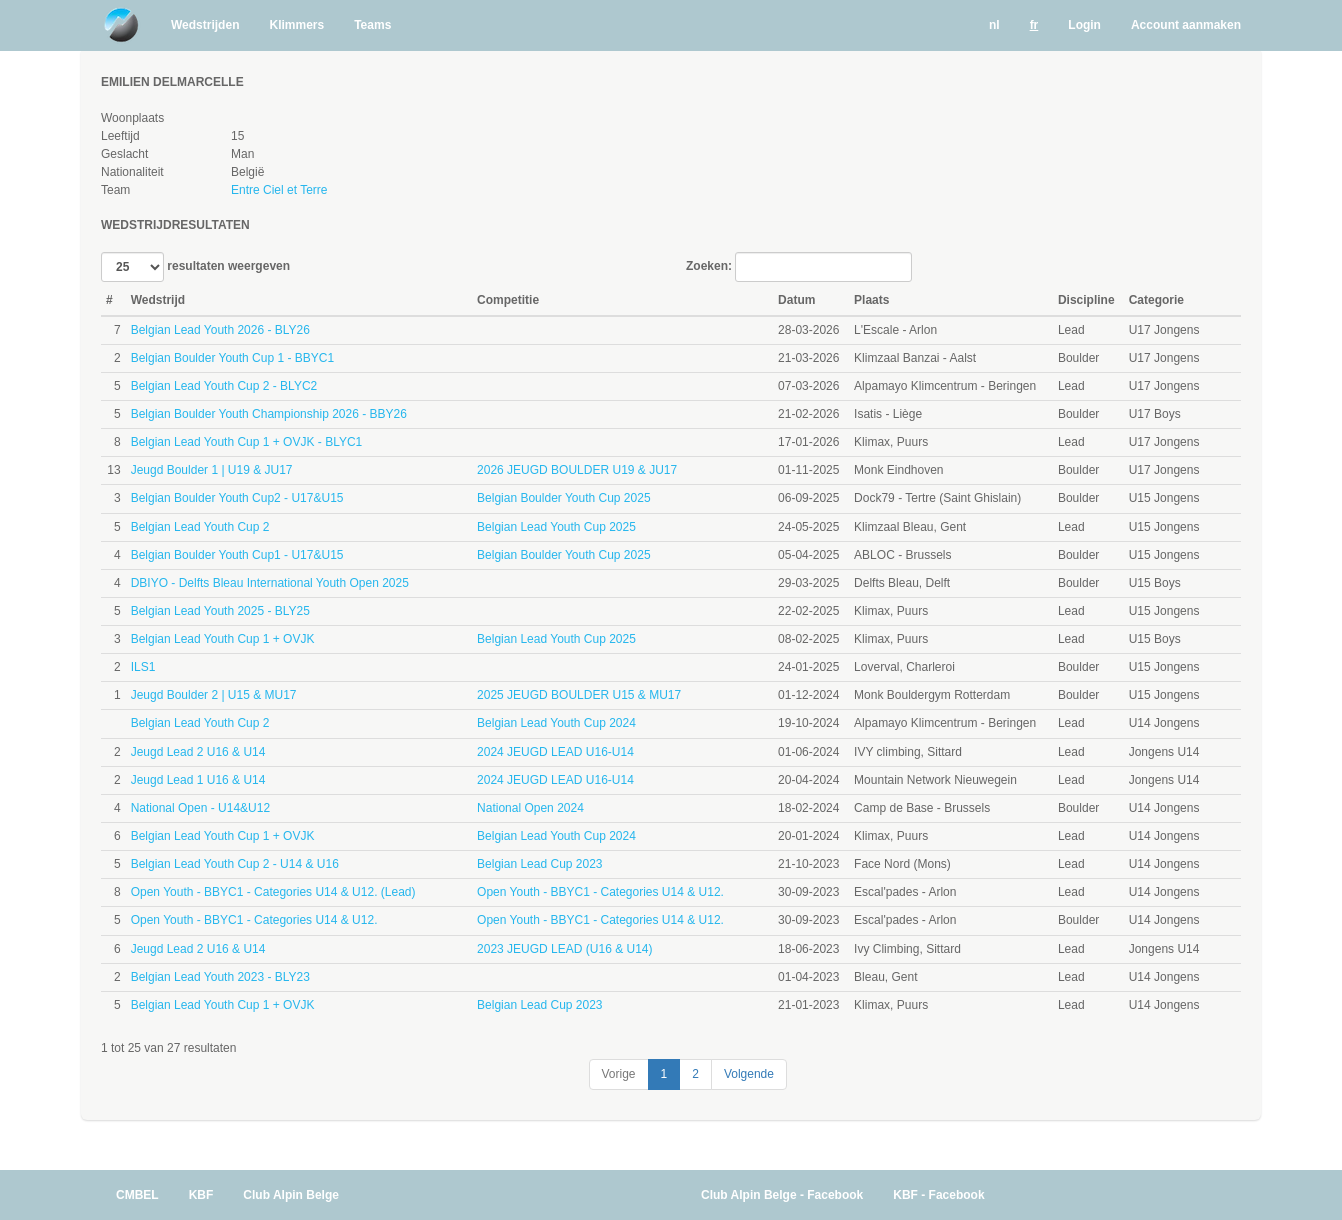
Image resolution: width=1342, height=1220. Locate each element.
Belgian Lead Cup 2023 (539, 864)
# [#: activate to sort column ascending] (109, 300)
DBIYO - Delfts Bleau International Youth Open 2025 (270, 583)
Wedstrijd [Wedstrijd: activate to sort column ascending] (158, 300)
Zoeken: (799, 267)
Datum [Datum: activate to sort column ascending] (796, 300)
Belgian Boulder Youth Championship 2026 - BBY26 (269, 414)
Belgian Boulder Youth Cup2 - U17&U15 (237, 498)
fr (1034, 25)
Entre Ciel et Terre (279, 190)
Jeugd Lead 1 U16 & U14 (198, 780)
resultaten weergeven (195, 267)
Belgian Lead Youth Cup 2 (200, 527)
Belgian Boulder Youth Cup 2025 (563, 498)
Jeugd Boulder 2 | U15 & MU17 (214, 695)
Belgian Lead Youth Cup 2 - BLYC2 (224, 386)
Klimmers (296, 25)
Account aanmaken (1186, 25)
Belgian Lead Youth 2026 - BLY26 (220, 330)
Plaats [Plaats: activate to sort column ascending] (871, 300)
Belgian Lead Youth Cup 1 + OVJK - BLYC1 (247, 442)
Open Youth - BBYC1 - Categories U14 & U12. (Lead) (273, 892)
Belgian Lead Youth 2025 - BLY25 (220, 611)
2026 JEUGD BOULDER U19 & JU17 (577, 470)
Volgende (749, 1074)
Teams (372, 25)
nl (994, 25)
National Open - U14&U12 (200, 808)
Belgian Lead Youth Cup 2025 (556, 527)
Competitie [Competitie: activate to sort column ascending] (508, 300)
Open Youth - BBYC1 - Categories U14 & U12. (600, 892)
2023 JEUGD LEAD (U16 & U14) (564, 949)
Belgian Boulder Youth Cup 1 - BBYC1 (232, 358)
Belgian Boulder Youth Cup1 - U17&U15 (237, 555)
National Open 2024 (530, 808)
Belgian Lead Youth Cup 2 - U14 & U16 (235, 864)
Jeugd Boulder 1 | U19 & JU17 (212, 470)
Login (1084, 25)
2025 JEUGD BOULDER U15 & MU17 (579, 695)
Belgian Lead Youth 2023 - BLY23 (220, 977)
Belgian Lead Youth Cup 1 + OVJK (223, 639)
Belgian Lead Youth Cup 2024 (556, 723)
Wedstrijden (205, 25)
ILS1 (143, 667)
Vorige (619, 1074)
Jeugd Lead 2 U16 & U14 (198, 752)
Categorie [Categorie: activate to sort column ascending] (1156, 300)
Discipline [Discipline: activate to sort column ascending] (1086, 300)
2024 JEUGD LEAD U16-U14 (555, 752)
